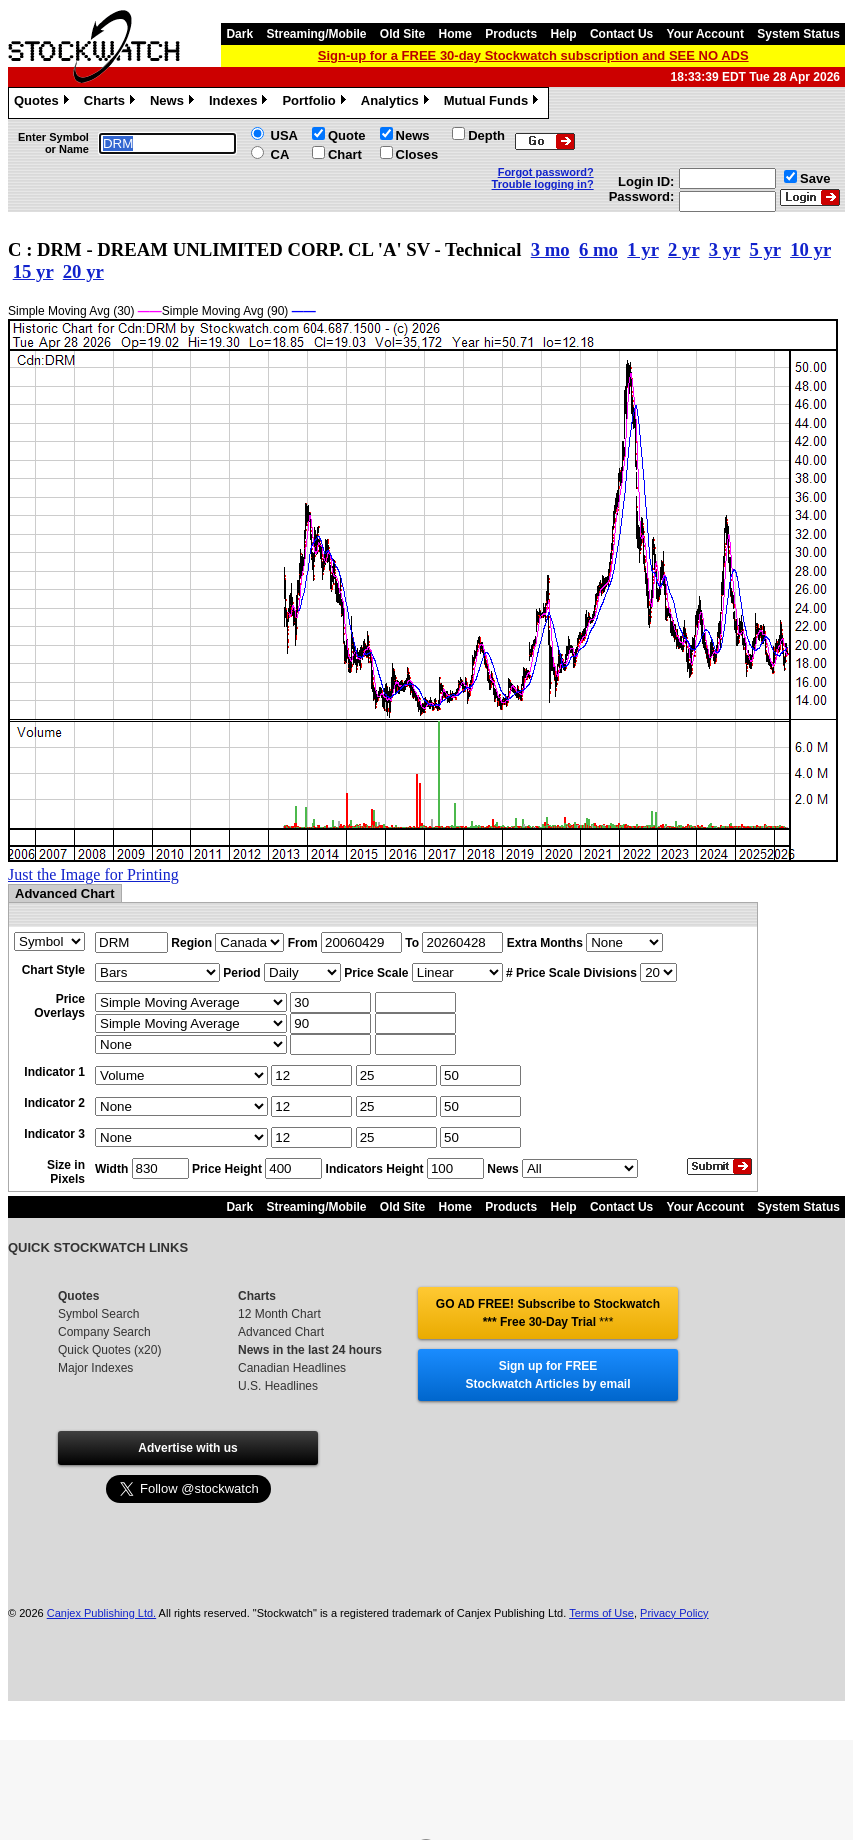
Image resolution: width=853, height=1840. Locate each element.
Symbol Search (98, 1314)
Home (455, 34)
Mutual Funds (494, 103)
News (174, 103)
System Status (798, 34)
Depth (486, 135)
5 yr (764, 249)
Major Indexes (95, 1368)
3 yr (724, 249)
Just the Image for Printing (93, 874)
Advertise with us (187, 1448)
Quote (347, 135)
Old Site (402, 34)
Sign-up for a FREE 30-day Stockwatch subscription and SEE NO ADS (533, 55)
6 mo (598, 249)
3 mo (550, 249)
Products (511, 34)
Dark (239, 34)
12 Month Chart (279, 1314)
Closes (417, 154)
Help (564, 34)
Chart (345, 154)
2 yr (683, 249)
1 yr (642, 249)
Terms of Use (601, 1613)
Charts (112, 103)
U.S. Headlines (278, 1386)
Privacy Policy (674, 1613)
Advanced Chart (281, 1332)
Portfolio (316, 103)
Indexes (240, 103)
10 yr (810, 249)
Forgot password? (546, 172)
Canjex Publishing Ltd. (101, 1613)
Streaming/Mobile (316, 34)
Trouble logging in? (543, 184)
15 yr (33, 271)
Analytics (397, 103)
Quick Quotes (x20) (109, 1350)
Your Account (705, 34)
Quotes (44, 103)
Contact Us (621, 34)
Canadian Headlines (292, 1368)
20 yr (83, 271)
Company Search (104, 1332)
